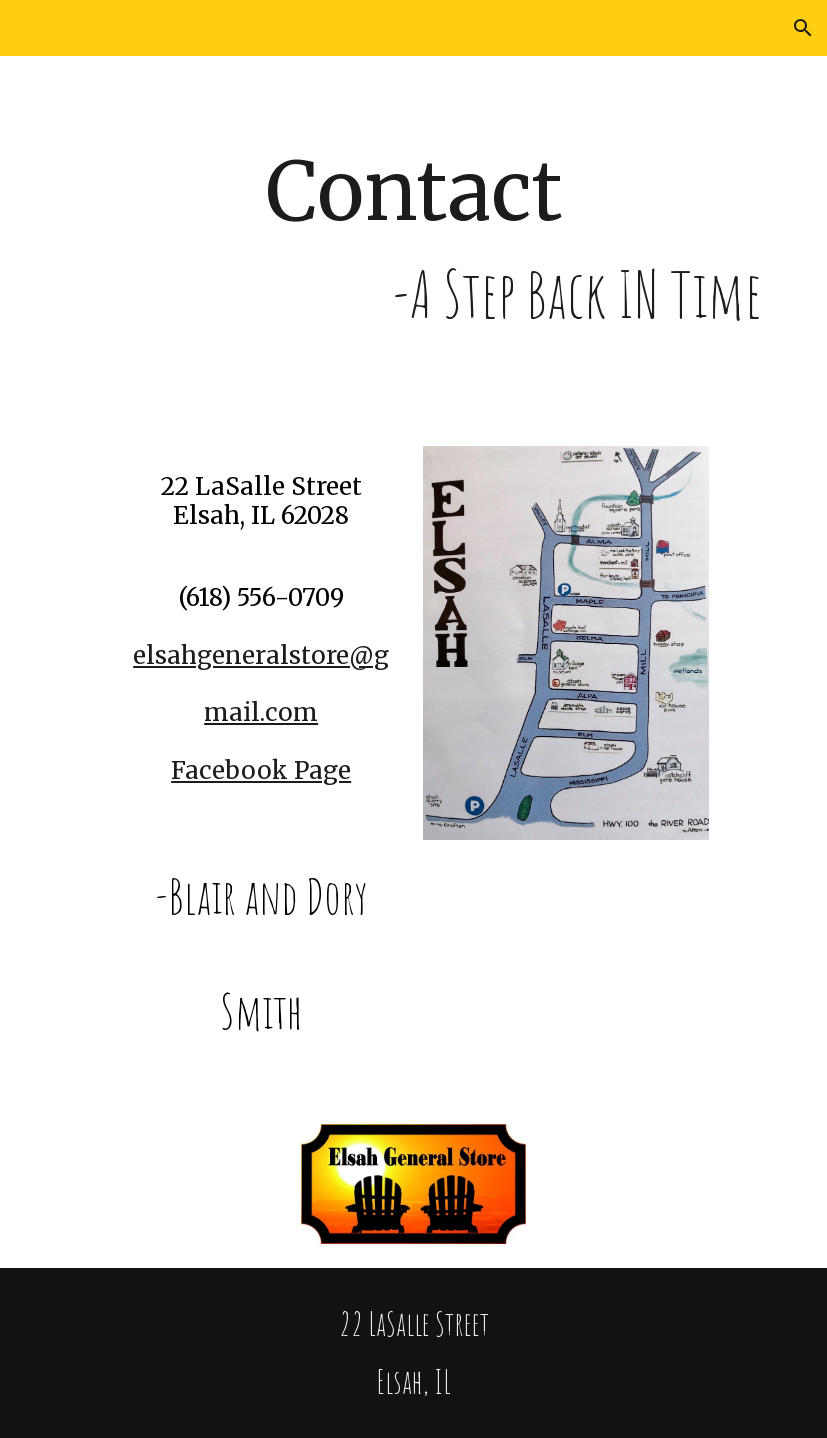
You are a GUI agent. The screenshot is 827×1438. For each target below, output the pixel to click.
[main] (413, 239)
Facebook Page (261, 770)
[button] (803, 28)
